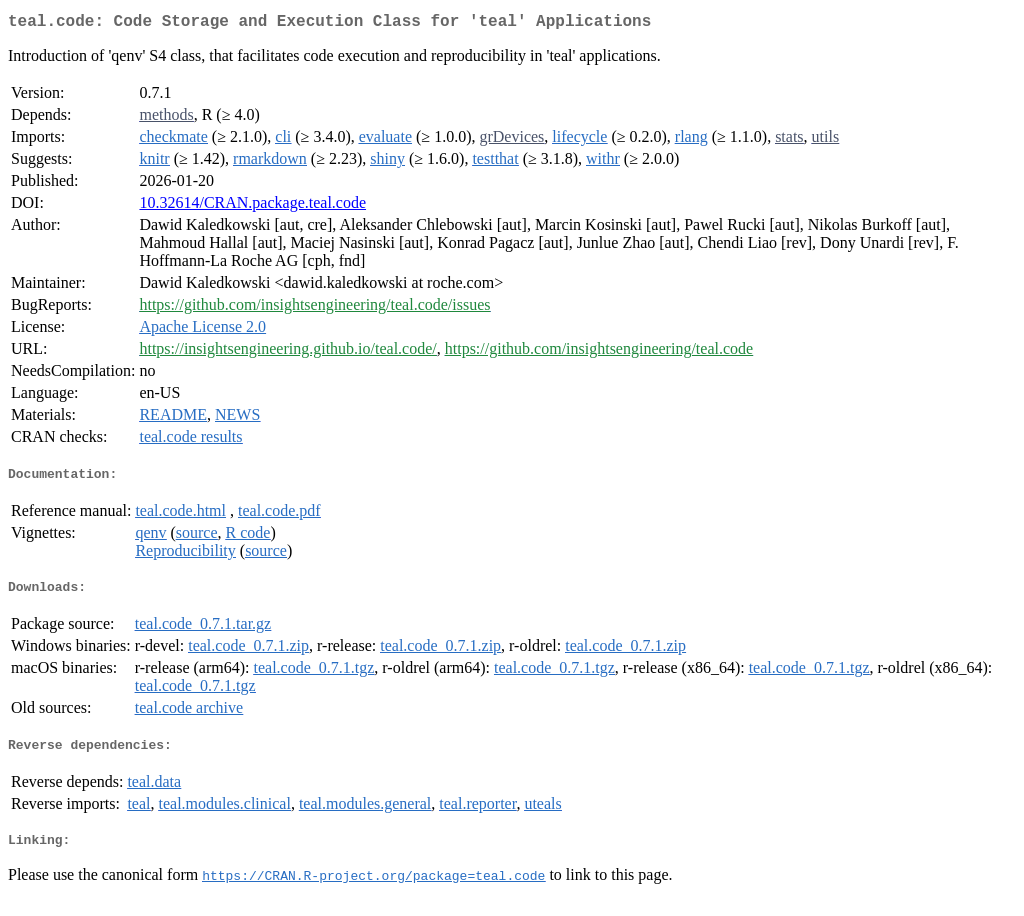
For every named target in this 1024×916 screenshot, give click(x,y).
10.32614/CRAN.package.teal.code (252, 206)
